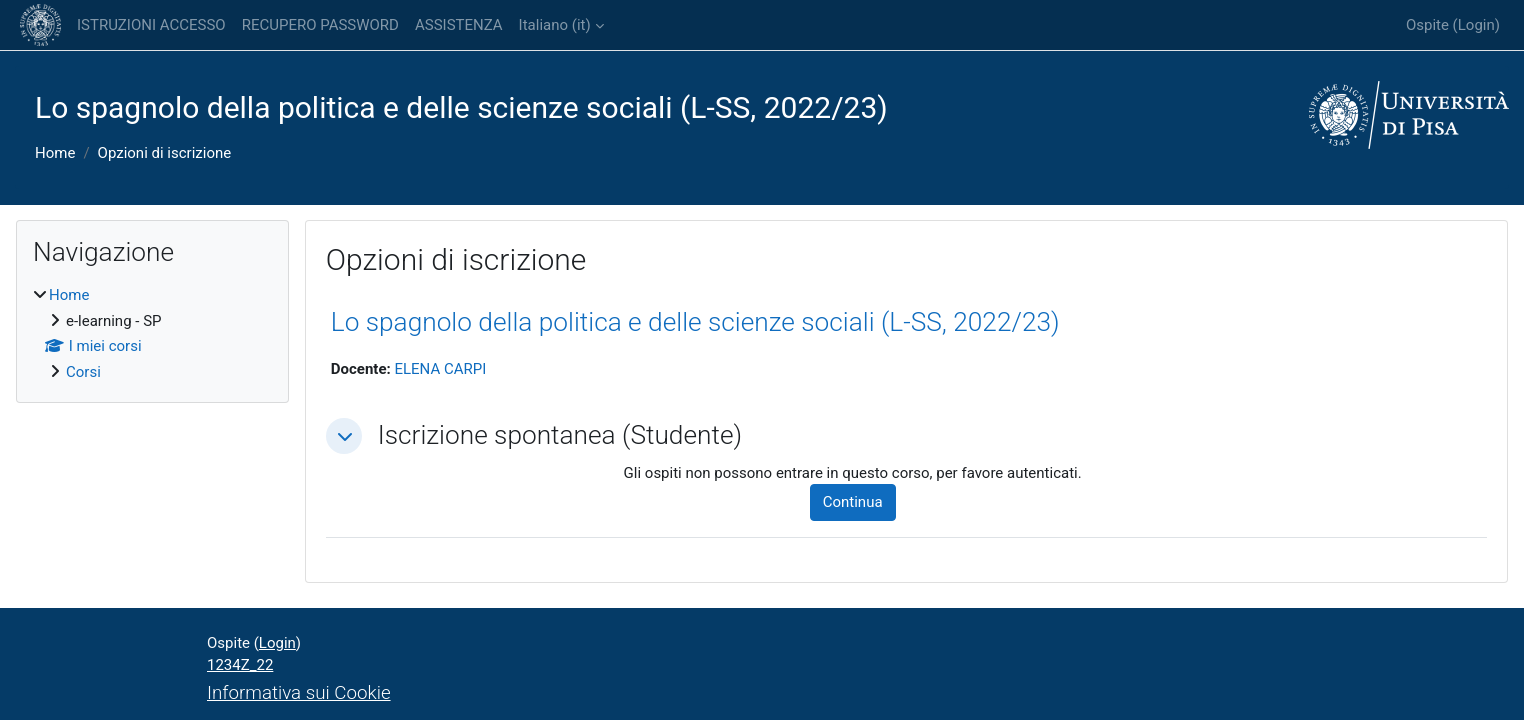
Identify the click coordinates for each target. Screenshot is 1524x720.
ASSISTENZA (459, 25)
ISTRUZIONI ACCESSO (151, 25)
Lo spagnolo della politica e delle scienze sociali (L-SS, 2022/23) (695, 322)
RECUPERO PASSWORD (320, 25)
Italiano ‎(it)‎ (555, 25)
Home (55, 153)
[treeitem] (152, 333)
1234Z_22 (240, 665)
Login (1476, 25)
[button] (344, 436)
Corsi (83, 372)
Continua (853, 502)
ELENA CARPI (440, 369)
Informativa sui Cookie (299, 693)
